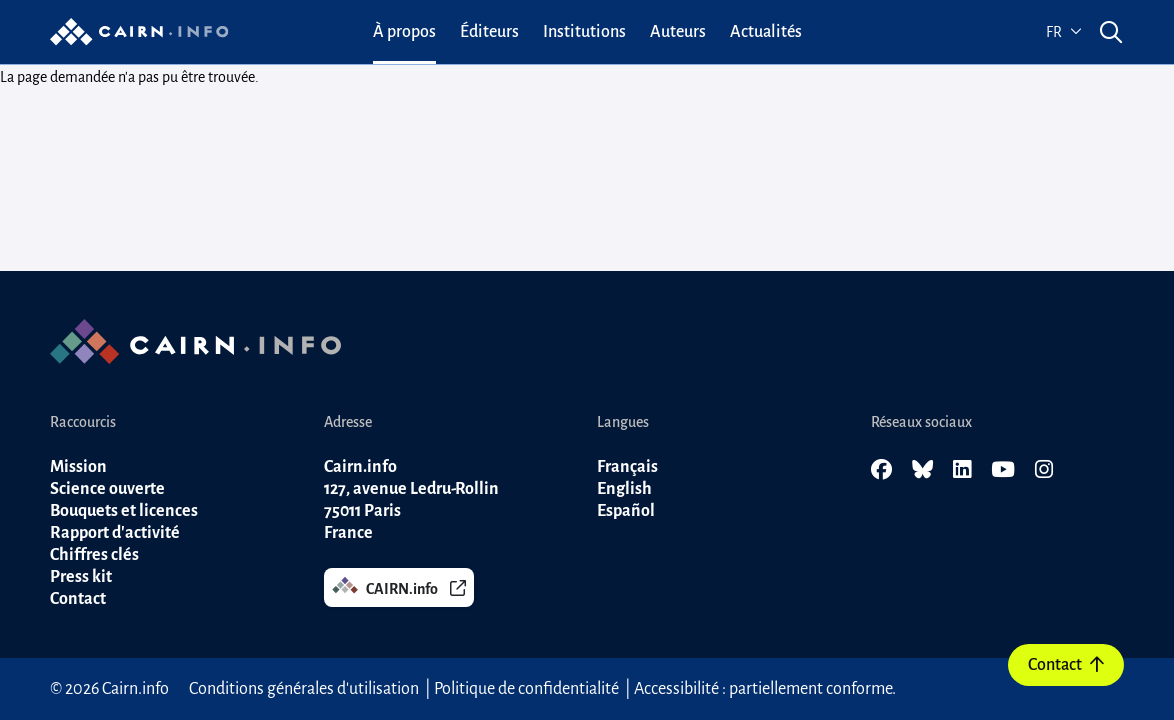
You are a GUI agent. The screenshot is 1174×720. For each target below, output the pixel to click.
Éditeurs (489, 32)
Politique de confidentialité (526, 689)
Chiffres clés (94, 555)
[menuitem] (404, 32)
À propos (404, 32)
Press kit (81, 577)
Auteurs (678, 32)
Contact (1066, 665)
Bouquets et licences (124, 511)
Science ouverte (107, 489)
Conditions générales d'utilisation (304, 689)
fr (1064, 32)
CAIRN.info (399, 586)
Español (626, 511)
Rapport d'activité (115, 533)
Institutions (584, 32)
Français (627, 467)
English (624, 489)
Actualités (766, 32)
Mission (78, 467)
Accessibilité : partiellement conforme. (765, 689)
